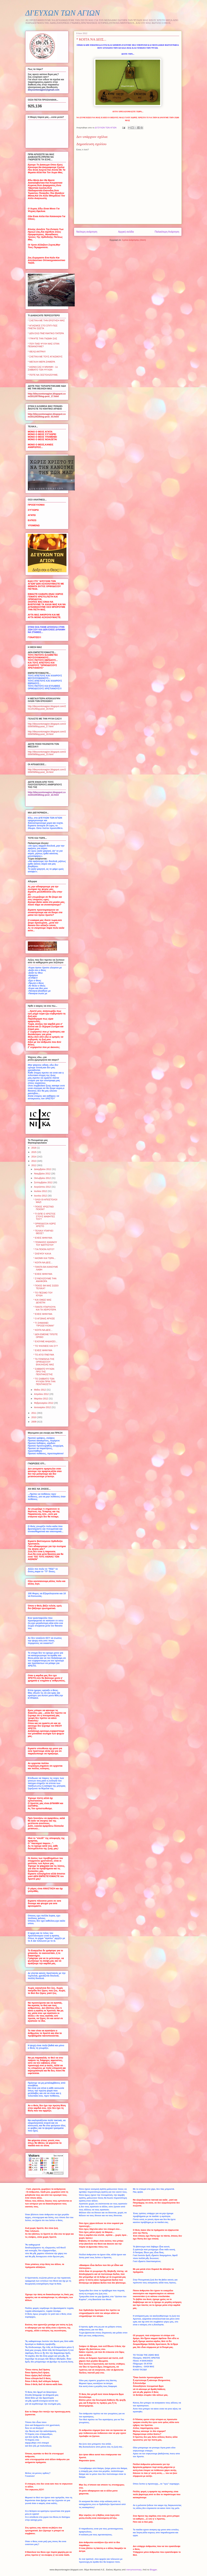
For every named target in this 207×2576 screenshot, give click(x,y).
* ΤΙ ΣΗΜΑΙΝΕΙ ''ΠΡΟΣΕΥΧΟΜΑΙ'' (43, 1324)
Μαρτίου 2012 (41, 1398)
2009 (34, 1421)
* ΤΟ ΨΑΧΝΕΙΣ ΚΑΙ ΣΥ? (45, 1346)
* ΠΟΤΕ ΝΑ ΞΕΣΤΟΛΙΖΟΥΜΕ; (43, 375)
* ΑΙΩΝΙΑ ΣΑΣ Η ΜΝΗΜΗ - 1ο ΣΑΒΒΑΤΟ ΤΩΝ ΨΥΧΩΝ (43, 368)
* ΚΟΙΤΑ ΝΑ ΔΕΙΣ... (43, 1262)
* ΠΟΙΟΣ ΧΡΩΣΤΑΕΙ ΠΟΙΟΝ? (43, 1208)
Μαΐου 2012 (40, 1389)
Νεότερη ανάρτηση (86, 231)
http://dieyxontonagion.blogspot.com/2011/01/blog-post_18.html (47, 707)
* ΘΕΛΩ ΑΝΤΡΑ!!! (37, 351)
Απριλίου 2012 (41, 1394)
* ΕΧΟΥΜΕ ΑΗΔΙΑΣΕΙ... (45, 1341)
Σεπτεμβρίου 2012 (43, 1182)
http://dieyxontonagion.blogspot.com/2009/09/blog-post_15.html (47, 753)
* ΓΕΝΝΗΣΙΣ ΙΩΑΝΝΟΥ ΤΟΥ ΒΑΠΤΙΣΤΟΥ (45, 1243)
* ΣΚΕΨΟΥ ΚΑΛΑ (42, 1253)
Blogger (153, 2569)
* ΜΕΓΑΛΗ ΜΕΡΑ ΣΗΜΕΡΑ (41, 361)
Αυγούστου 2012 (42, 1186)
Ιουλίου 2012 (41, 1191)
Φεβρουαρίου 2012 (44, 1403)
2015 (34, 1152)
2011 (34, 1413)
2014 (34, 1156)
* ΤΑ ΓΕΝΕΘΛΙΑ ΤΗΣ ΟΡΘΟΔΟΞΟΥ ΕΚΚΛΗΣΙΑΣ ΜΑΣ (43, 1362)
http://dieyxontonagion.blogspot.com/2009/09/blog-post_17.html (47, 725)
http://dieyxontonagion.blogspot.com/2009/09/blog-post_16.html (47, 770)
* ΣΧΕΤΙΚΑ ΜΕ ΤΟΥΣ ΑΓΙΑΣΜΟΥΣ (45, 356)
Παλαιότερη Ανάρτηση (167, 231)
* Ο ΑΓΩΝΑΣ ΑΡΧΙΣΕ (44, 1318)
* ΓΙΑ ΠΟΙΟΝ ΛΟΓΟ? (43, 1249)
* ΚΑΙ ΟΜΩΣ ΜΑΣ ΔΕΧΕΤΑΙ (42, 1301)
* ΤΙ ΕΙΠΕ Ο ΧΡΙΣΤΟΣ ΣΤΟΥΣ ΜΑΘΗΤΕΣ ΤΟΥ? (44, 1216)
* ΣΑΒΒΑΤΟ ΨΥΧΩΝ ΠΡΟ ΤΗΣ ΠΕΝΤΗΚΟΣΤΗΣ (43, 1372)
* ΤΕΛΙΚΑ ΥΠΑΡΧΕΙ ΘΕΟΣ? (43, 1232)
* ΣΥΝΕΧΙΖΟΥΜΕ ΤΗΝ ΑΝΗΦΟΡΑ (44, 1280)
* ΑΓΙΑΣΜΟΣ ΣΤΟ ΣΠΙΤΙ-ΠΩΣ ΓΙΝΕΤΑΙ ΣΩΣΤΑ (42, 327)
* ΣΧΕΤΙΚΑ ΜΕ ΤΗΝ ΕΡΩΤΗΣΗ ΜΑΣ (46, 320)
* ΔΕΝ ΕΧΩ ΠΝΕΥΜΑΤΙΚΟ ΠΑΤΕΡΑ (46, 333)
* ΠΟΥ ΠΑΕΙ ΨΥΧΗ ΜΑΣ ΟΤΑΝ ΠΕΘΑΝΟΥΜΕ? (43, 345)
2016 (34, 1147)
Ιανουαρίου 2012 (42, 1407)
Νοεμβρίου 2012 (42, 1173)
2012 (34, 1165)
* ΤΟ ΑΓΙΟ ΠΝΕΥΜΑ (43, 1354)
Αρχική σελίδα (126, 231)
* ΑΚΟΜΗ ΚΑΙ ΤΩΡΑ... (44, 1258)
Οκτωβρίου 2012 (42, 1178)
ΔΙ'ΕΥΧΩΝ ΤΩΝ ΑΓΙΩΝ (62, 13)
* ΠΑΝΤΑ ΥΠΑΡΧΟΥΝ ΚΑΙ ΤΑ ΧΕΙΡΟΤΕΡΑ (44, 1308)
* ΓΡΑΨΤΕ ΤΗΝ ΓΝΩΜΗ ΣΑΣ (42, 338)
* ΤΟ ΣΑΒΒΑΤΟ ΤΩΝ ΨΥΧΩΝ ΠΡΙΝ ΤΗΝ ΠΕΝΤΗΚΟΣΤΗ (44, 1381)
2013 (34, 1161)
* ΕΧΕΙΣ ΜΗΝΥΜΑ (42, 1238)
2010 (34, 1417)
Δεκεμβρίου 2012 (43, 1169)
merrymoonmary (134, 2569)
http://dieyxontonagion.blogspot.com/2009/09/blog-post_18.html (47, 732)
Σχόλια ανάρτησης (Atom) (134, 240)
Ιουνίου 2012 (41, 1195)
